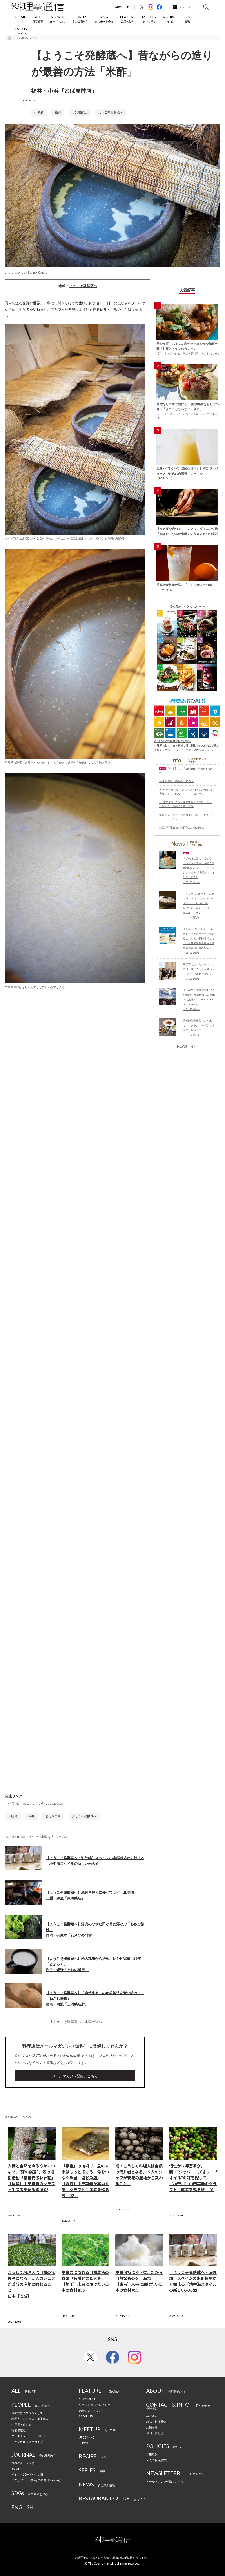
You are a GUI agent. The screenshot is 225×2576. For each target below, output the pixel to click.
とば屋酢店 (79, 112)
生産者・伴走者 (21, 2424)
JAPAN (15, 2468)
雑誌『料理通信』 (157, 2421)
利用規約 (152, 2454)
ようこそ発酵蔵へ (110, 112)
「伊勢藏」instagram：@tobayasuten (34, 1803)
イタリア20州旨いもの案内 (28, 2474)
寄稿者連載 (18, 2430)
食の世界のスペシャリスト (28, 2413)
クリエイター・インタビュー (30, 2436)
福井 (58, 112)
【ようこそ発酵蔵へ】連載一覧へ (75, 2021)
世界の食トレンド (22, 2463)
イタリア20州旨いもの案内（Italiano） (36, 2480)
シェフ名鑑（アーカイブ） (28, 2441)
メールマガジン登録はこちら (75, 2076)
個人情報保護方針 (157, 2460)
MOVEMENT (87, 2399)
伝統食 (39, 112)
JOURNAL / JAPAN (27, 37)
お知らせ (152, 2427)
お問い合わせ (154, 2433)
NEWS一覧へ (187, 1046)
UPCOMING (87, 2437)
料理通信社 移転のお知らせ (176, 781)
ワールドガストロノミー (94, 2404)
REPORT (84, 2443)
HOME (20, 17)
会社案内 (152, 2416)
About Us (122, 7)
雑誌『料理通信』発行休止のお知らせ (181, 827)
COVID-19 (86, 2416)
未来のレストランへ (92, 2410)
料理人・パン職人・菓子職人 (30, 2419)
